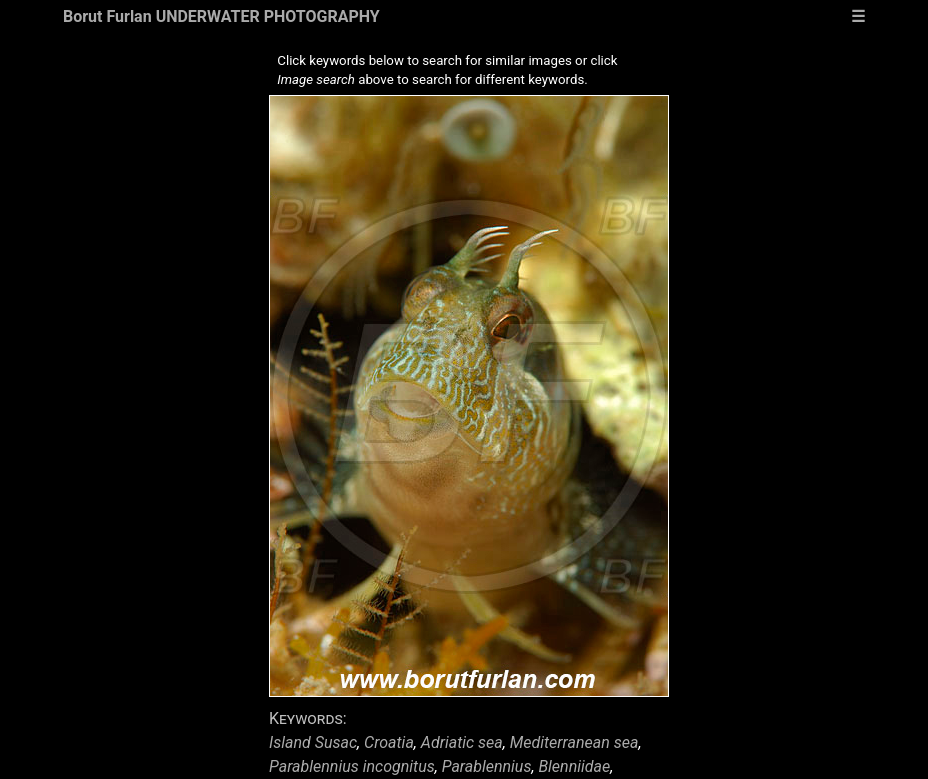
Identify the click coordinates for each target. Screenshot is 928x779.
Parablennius (487, 766)
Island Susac (313, 742)
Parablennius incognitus (352, 766)
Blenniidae (574, 766)
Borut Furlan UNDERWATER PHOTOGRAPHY (221, 16)
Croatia (389, 742)
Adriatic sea (462, 742)
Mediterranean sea (574, 742)
